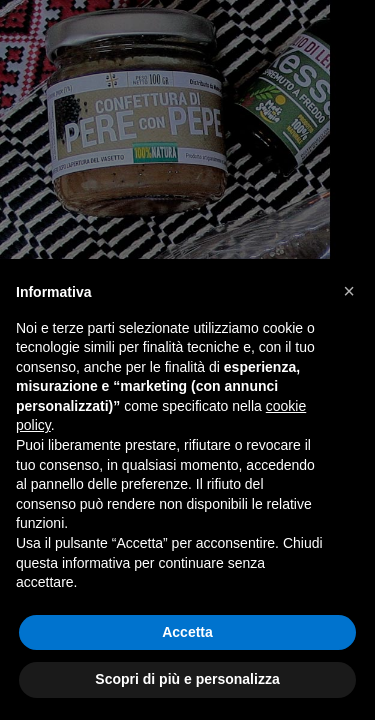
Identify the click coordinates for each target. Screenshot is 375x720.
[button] (349, 291)
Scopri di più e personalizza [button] (187, 679)
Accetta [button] (187, 632)
